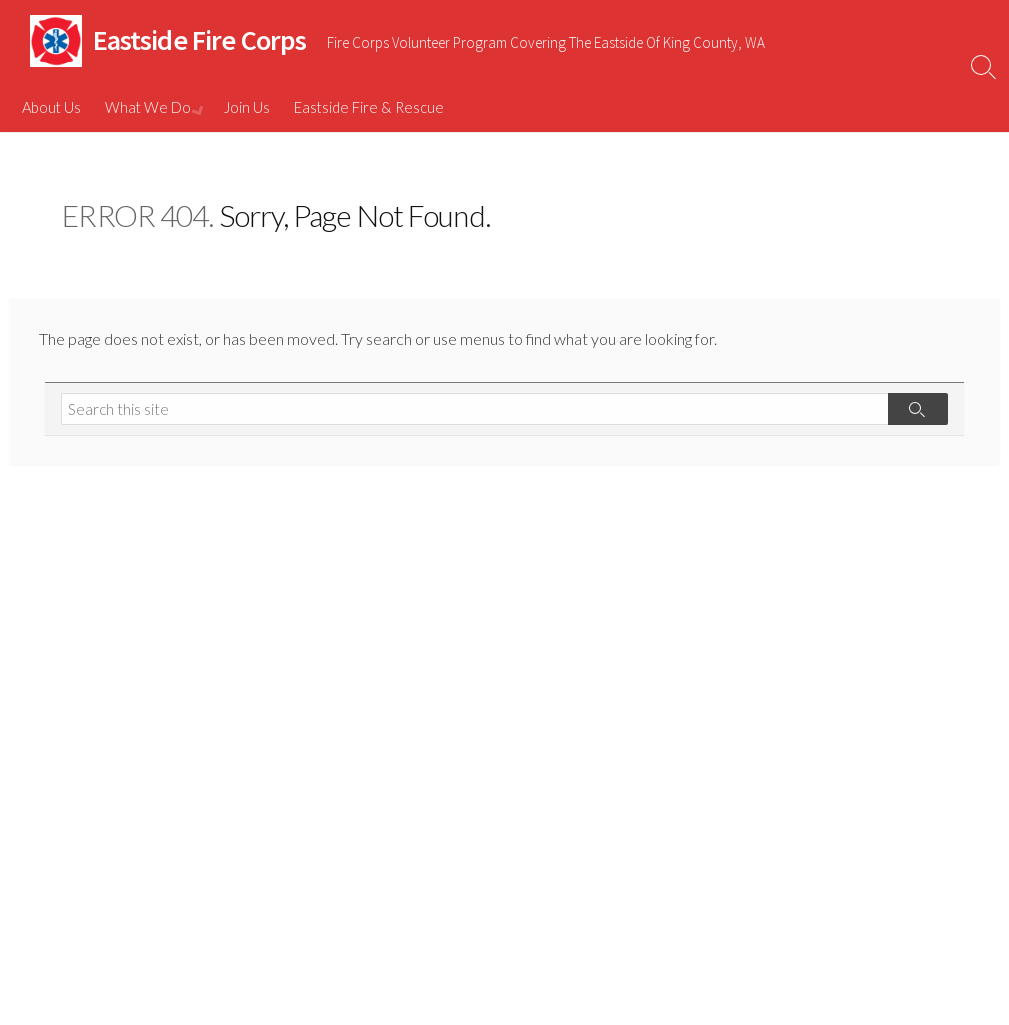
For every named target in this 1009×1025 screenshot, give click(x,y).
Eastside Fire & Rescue (367, 107)
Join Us (245, 107)
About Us (51, 107)
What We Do (148, 107)
